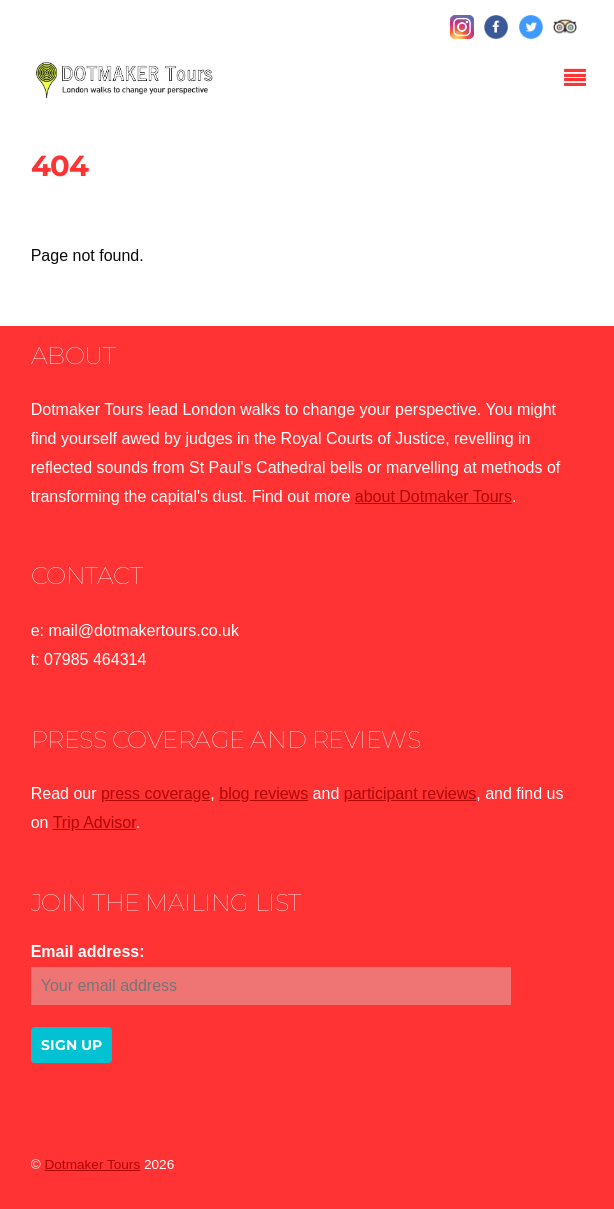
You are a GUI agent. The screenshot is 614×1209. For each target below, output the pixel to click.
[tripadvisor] (565, 27)
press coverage (155, 793)
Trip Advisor (94, 822)
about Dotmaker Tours (433, 496)
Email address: (88, 951)
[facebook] (496, 27)
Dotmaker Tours (92, 1164)
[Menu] (580, 80)
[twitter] (531, 27)
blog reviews (263, 793)
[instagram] (462, 27)
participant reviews (410, 793)
